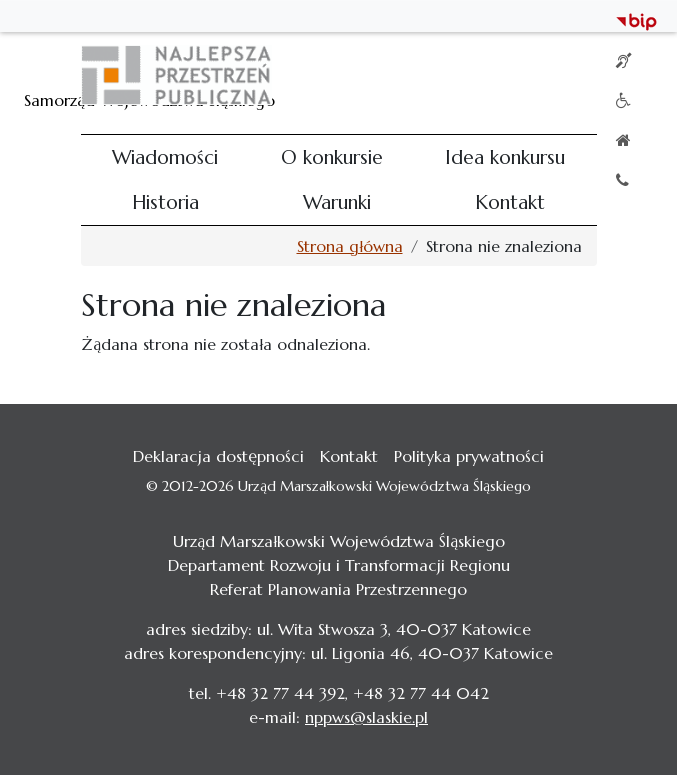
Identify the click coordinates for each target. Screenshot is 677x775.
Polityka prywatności (469, 456)
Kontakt (510, 202)
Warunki (337, 202)
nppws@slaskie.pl (366, 717)
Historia (165, 202)
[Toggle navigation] (569, 75)
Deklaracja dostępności (218, 456)
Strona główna (350, 246)
